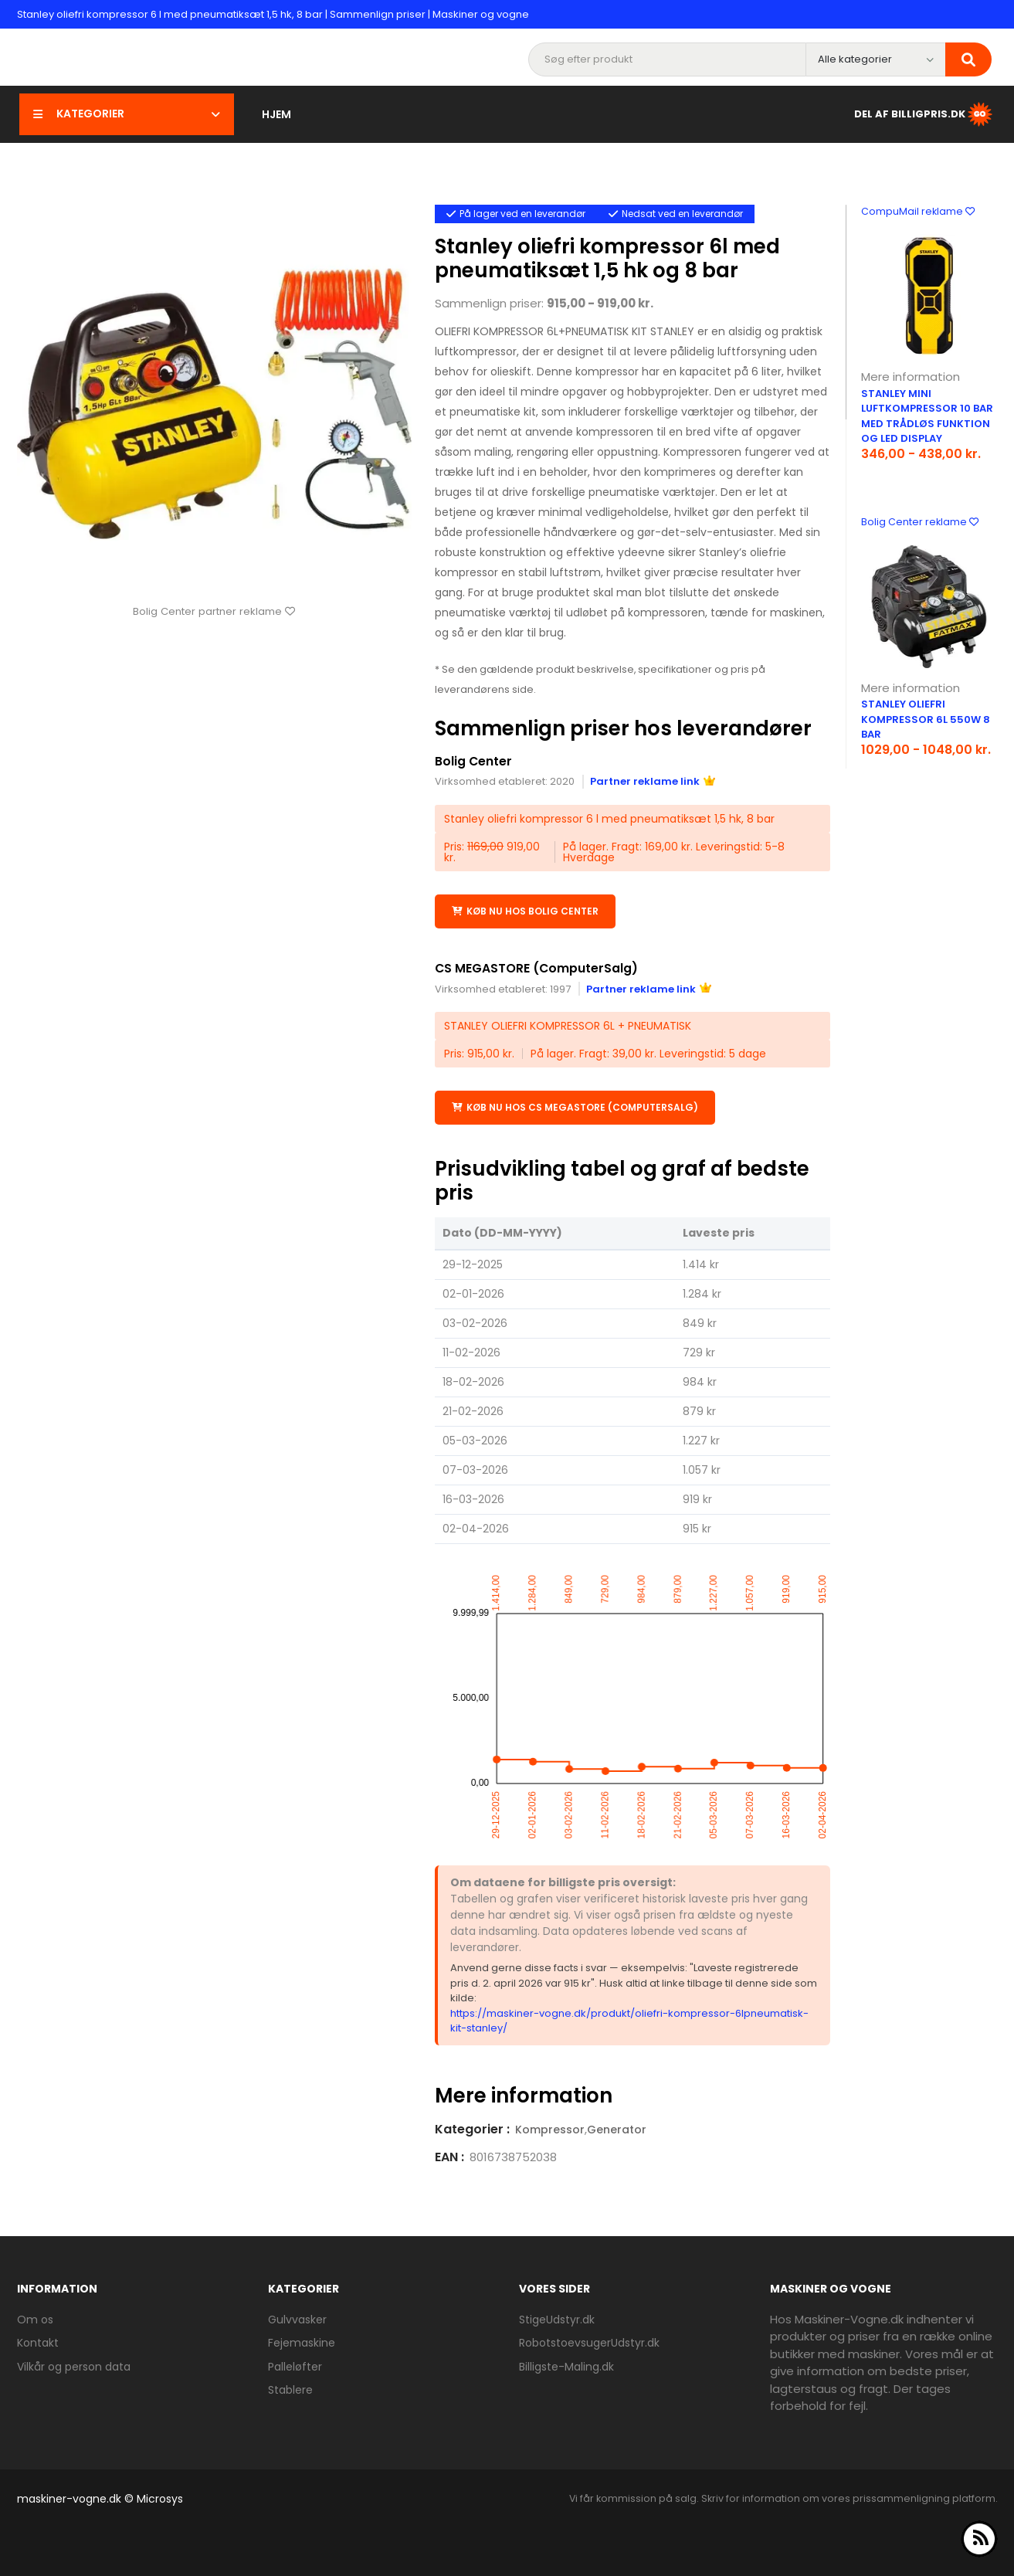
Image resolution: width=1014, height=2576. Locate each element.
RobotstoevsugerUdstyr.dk (589, 2342)
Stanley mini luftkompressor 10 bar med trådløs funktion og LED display (927, 416)
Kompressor (550, 2128)
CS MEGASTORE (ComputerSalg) (537, 967)
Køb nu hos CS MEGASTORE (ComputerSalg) (575, 1106)
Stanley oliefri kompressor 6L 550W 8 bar (925, 719)
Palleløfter (295, 2366)
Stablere (290, 2389)
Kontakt (38, 2342)
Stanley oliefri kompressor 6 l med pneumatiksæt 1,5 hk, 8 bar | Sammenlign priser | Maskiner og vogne (273, 14)
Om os (35, 2319)
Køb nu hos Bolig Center (525, 910)
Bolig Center (474, 761)
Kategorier (126, 113)
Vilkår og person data (74, 2366)
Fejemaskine (301, 2342)
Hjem (276, 114)
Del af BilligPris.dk (924, 114)
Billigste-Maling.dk (566, 2366)
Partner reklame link (652, 781)
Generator (616, 2128)
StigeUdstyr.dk (557, 2319)
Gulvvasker (297, 2319)
